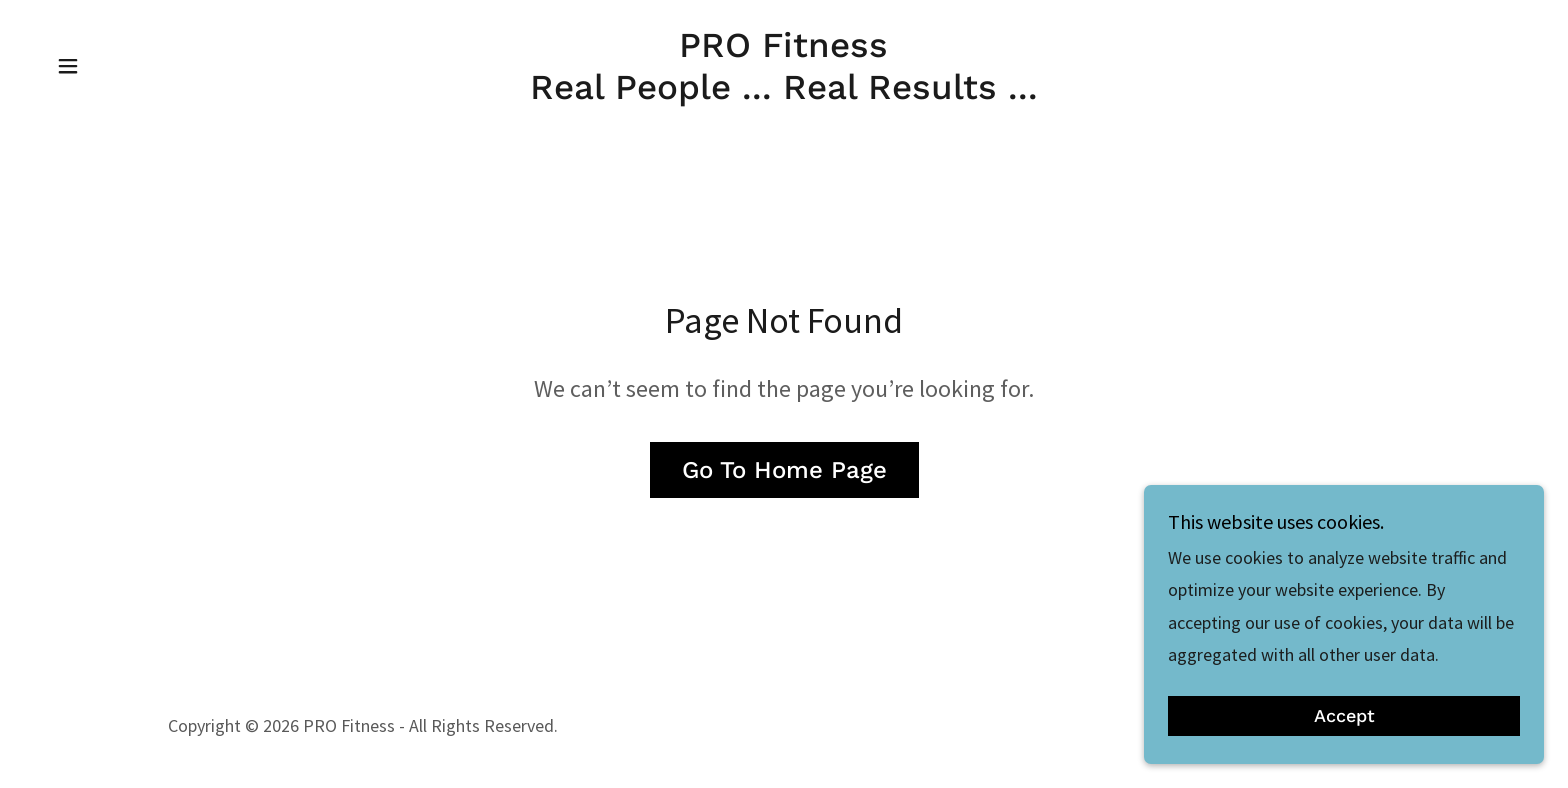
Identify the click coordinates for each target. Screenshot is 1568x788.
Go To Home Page (784, 470)
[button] (68, 66)
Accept (1344, 743)
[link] (784, 92)
